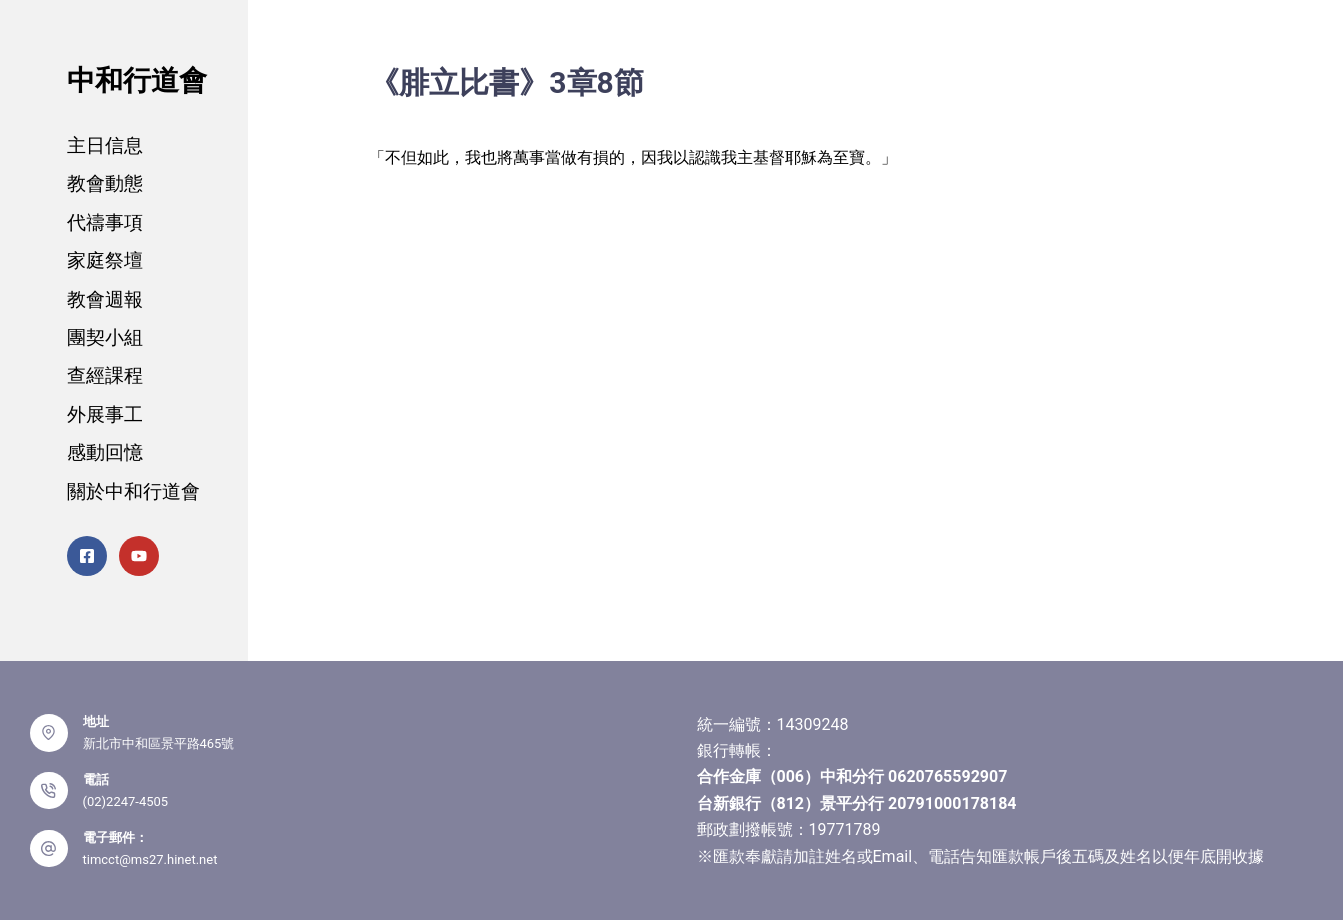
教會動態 (105, 183)
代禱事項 (105, 222)
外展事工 (105, 414)
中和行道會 (137, 80)
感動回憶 (105, 452)
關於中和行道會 (133, 491)
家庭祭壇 (105, 260)
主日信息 (105, 145)
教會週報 (105, 299)
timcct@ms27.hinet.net (150, 859)
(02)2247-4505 (126, 801)
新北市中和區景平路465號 (159, 743)
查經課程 (105, 375)
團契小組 (105, 337)
